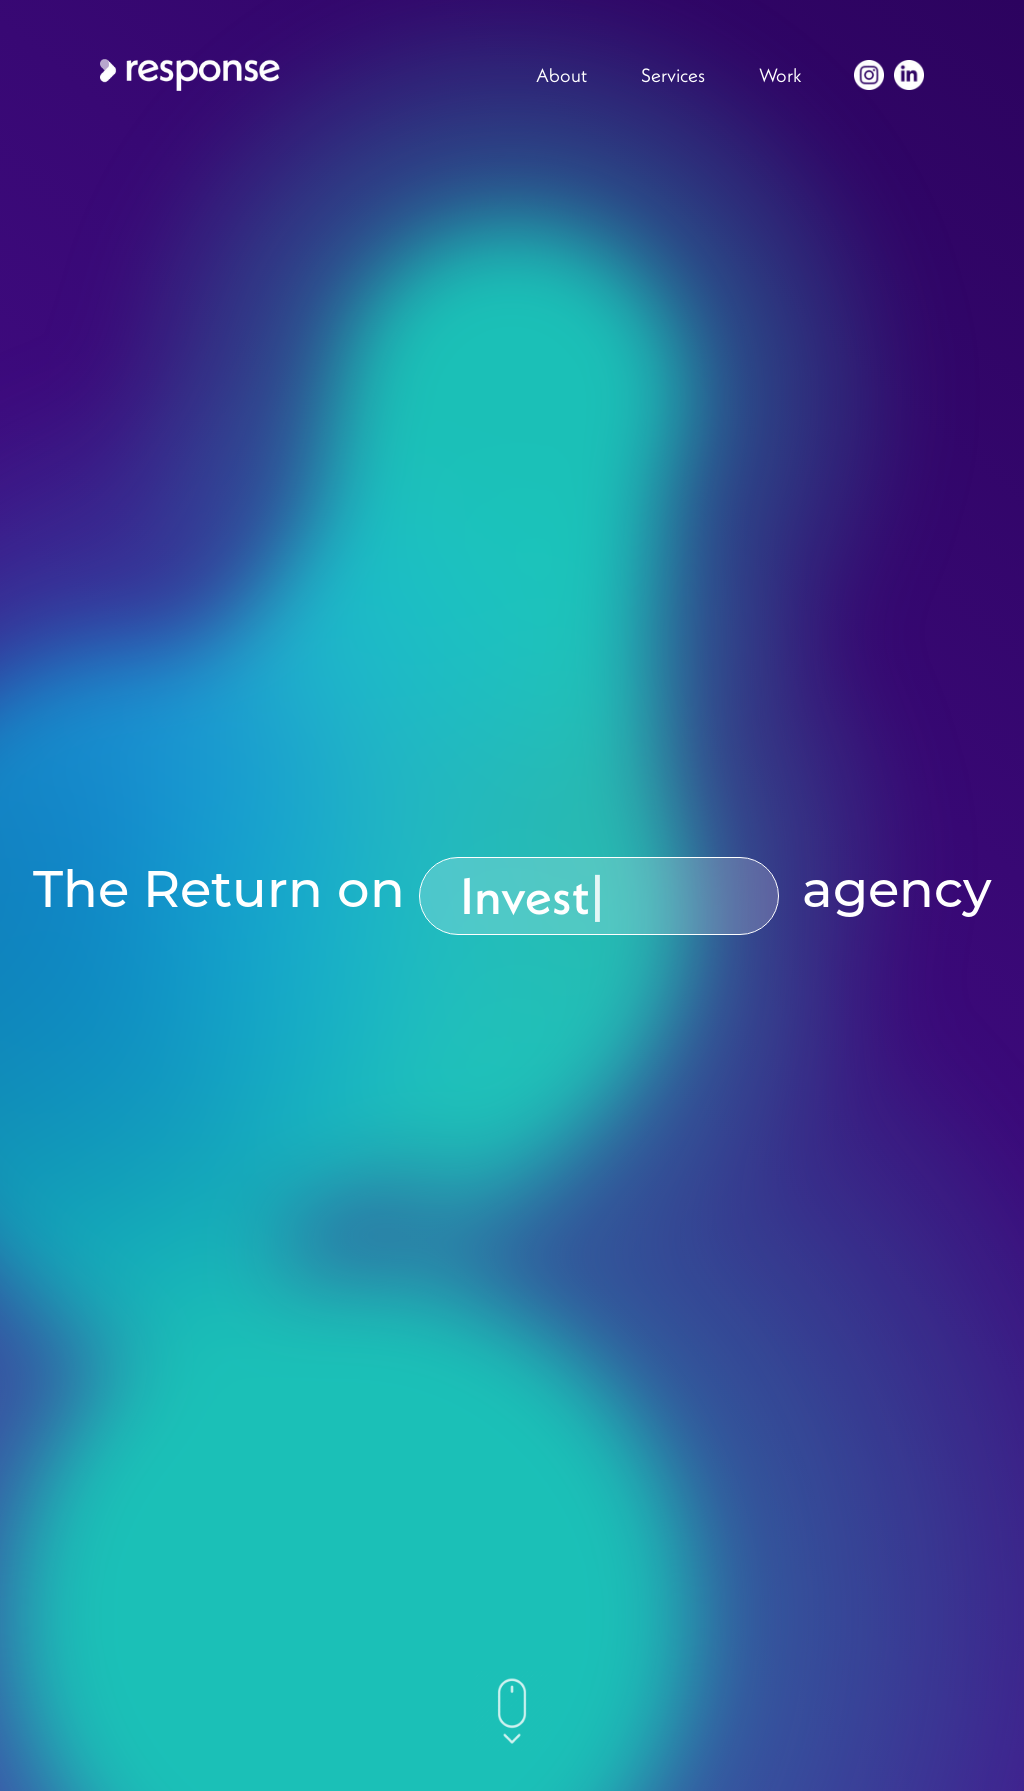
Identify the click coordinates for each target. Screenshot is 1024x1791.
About (561, 75)
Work (780, 75)
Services (673, 75)
